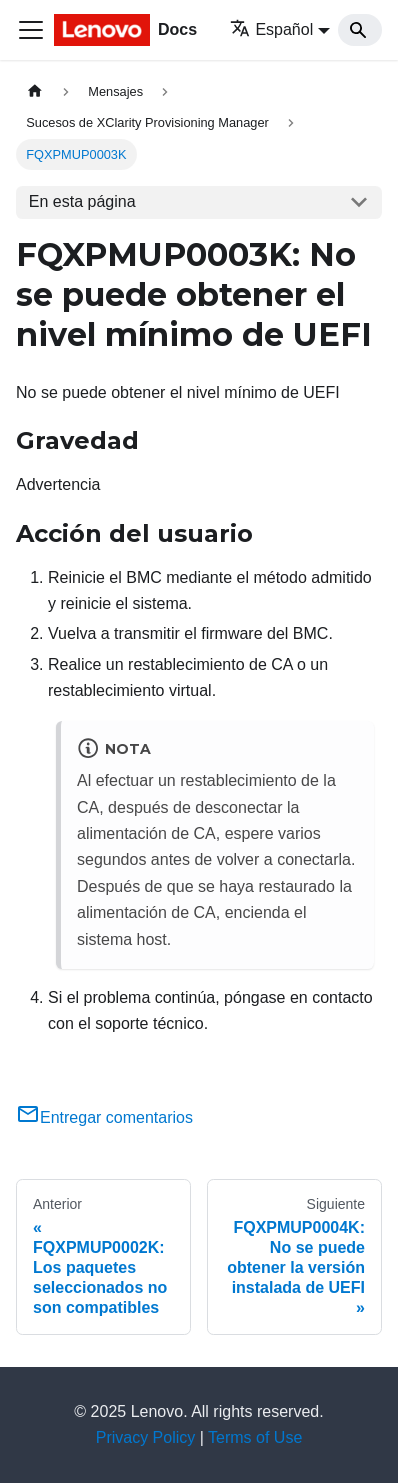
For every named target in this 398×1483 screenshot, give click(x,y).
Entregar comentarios (104, 1117)
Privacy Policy (146, 1437)
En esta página (82, 201)
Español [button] (271, 29)
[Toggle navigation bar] (31, 30)
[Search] (360, 30)
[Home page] (35, 91)
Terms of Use (255, 1437)
